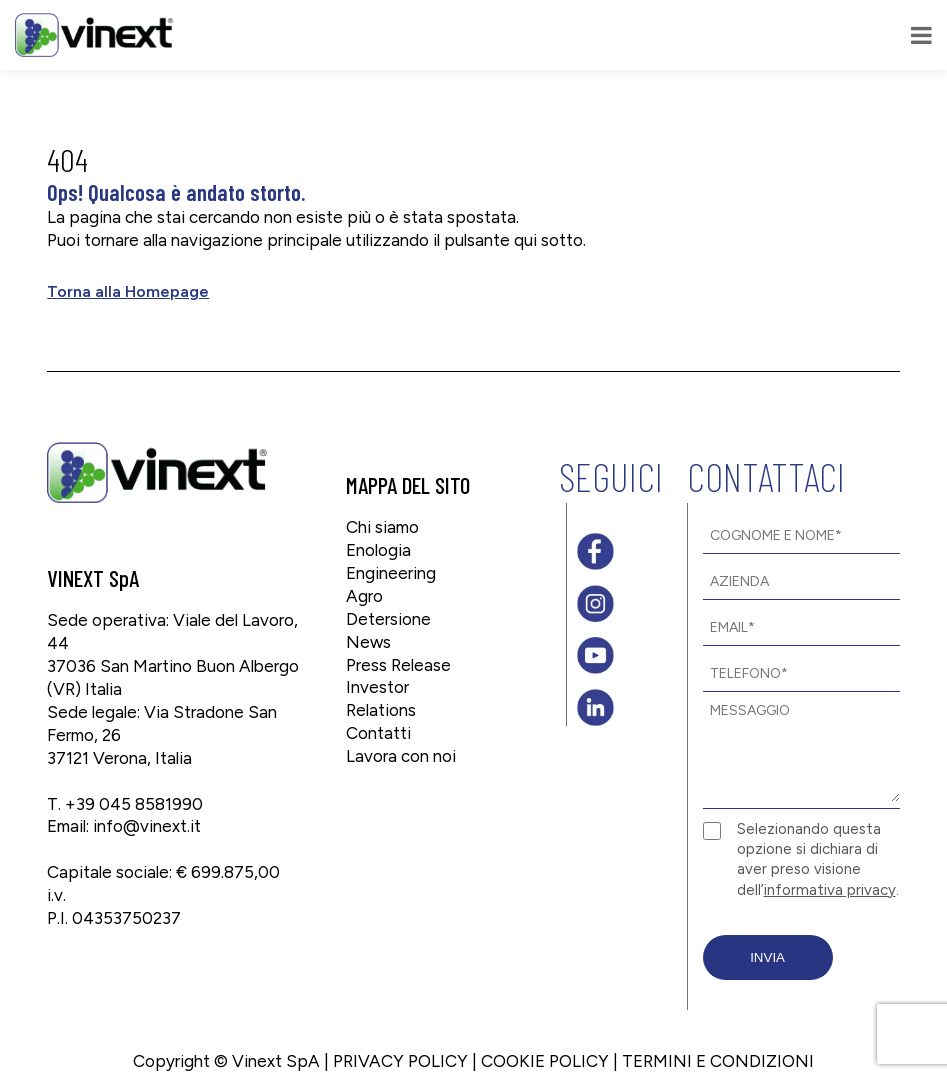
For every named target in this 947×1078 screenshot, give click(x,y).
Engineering (391, 573)
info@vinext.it (147, 826)
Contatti (378, 733)
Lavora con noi (401, 756)
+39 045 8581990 (134, 804)
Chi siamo (382, 527)
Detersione (388, 619)
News (368, 642)
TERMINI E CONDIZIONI (718, 1061)
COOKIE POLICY (545, 1061)
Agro (364, 596)
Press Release (398, 665)
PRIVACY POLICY (400, 1061)
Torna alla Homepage (128, 291)
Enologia (378, 550)
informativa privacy (830, 890)
